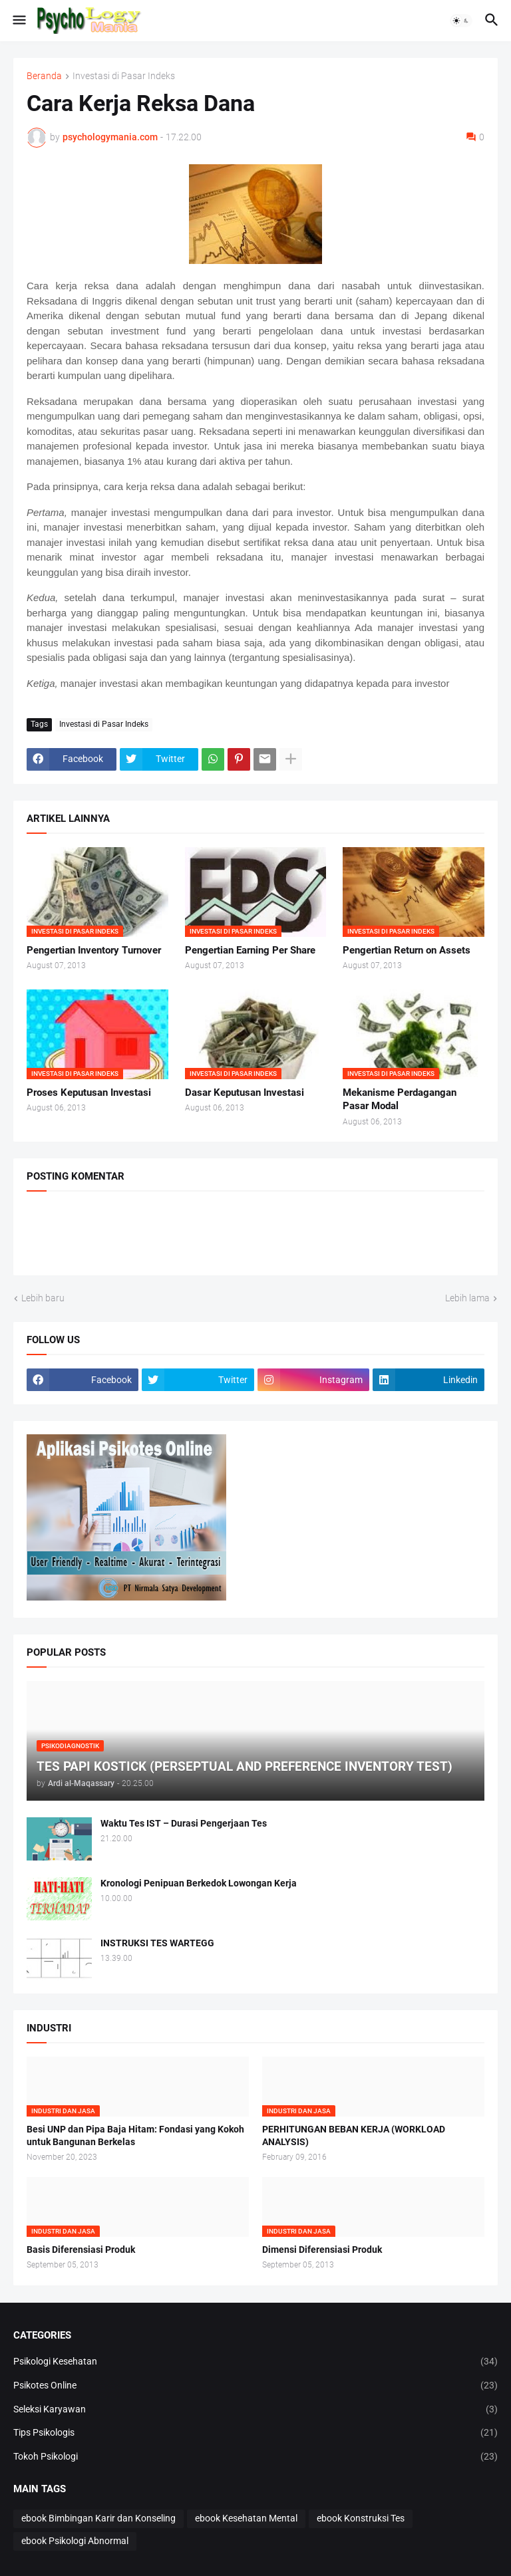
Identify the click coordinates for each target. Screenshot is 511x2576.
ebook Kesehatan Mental (246, 2518)
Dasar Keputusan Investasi (244, 1092)
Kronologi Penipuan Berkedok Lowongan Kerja (198, 1883)
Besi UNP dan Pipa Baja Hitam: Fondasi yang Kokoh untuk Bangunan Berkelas (135, 2135)
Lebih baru (43, 1298)
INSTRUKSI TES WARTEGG (157, 1943)
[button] (18, 20)
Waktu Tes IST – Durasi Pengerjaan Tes (183, 1823)
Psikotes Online (255, 2385)
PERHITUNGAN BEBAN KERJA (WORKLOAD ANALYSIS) (353, 2135)
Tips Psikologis (255, 2433)
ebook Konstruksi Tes (361, 2518)
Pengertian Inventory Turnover (94, 950)
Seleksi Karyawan (255, 2409)
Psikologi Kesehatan (255, 2362)
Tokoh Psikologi (255, 2457)
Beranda (44, 76)
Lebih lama (467, 1298)
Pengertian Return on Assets (406, 950)
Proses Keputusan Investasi (89, 1092)
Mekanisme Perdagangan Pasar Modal (399, 1099)
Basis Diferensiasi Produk (81, 2249)
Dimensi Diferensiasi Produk (322, 2249)
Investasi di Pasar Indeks (124, 76)
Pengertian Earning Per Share (250, 950)
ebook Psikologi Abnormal (74, 2540)
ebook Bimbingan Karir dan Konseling (98, 2518)
